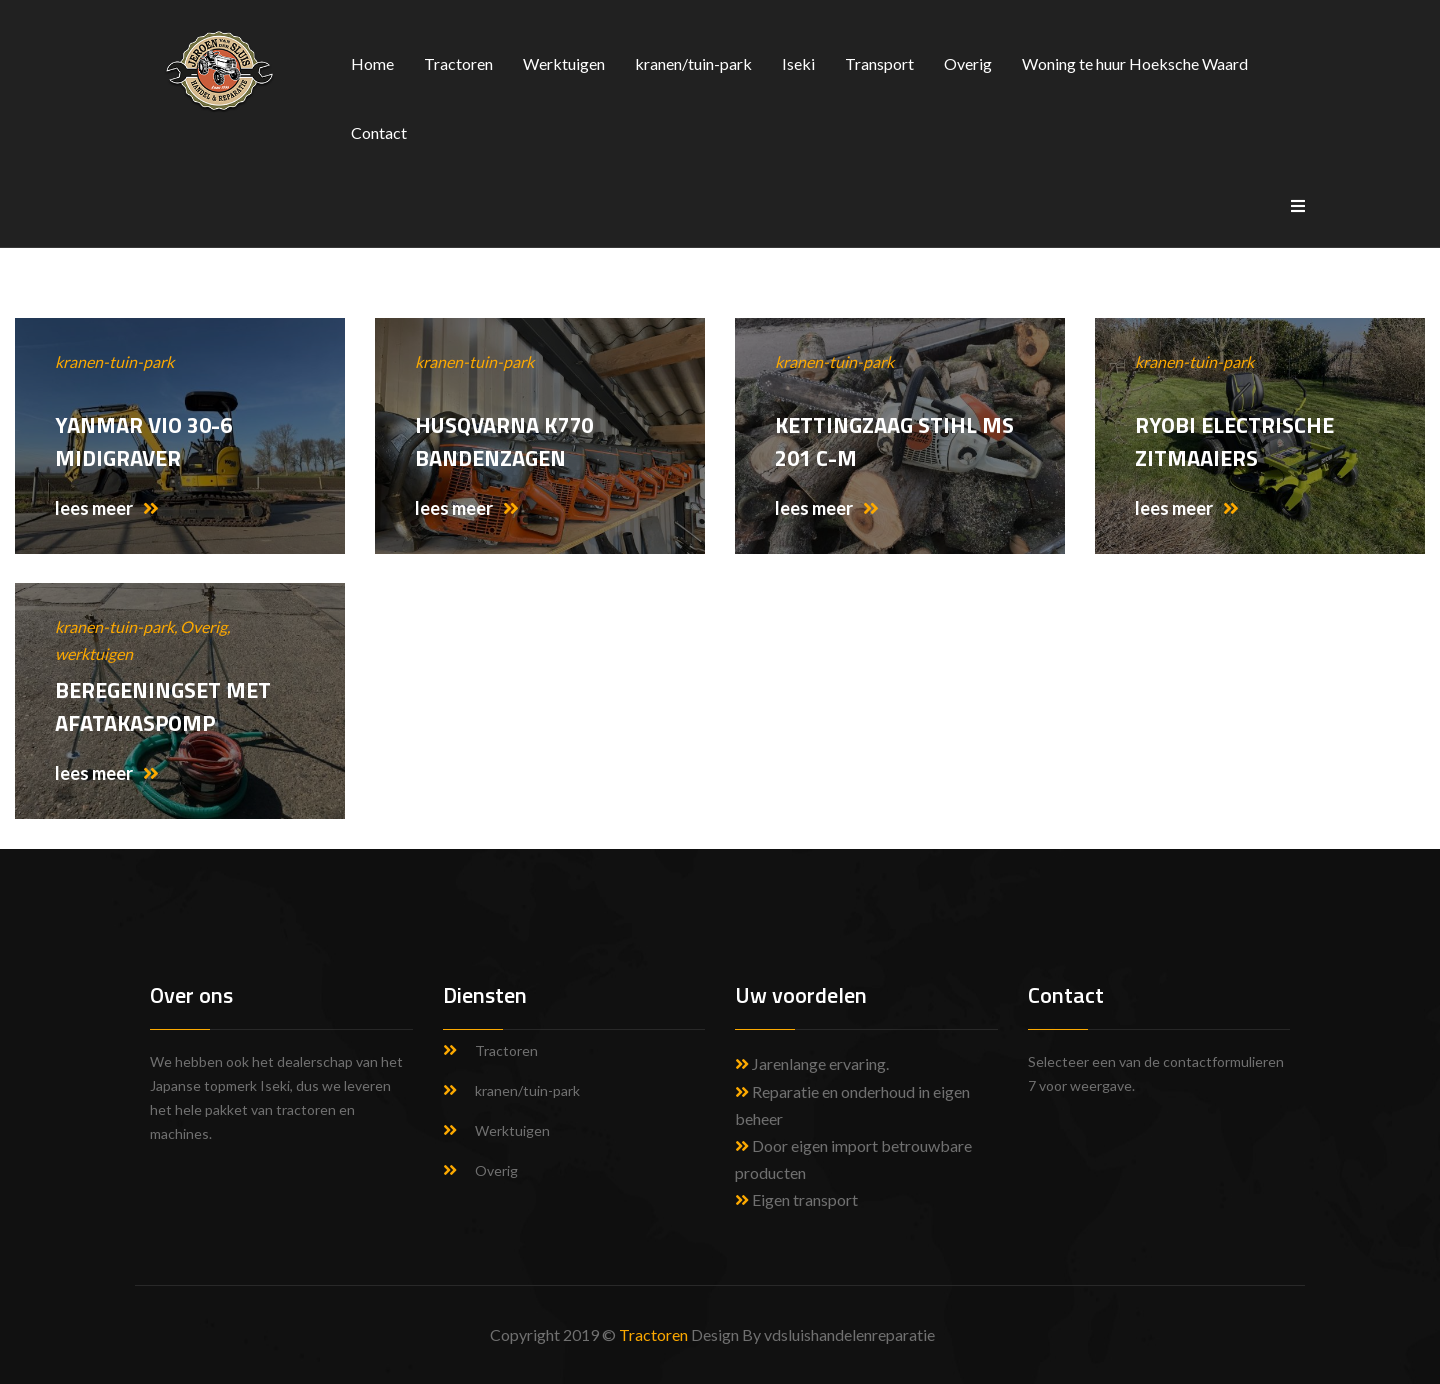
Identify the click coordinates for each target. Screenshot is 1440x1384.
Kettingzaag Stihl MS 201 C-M (894, 441)
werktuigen (94, 653)
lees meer (107, 508)
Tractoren (458, 63)
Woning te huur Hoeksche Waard (1135, 63)
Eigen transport (796, 1199)
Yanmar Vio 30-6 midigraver (143, 441)
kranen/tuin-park (693, 63)
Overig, (205, 626)
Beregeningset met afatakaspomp (163, 706)
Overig (968, 63)
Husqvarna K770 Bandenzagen (504, 441)
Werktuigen (564, 63)
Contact (379, 132)
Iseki (798, 63)
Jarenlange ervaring (819, 1063)
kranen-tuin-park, (117, 626)
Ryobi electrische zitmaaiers (1234, 441)
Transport (879, 63)
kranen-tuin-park (114, 361)
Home (372, 63)
